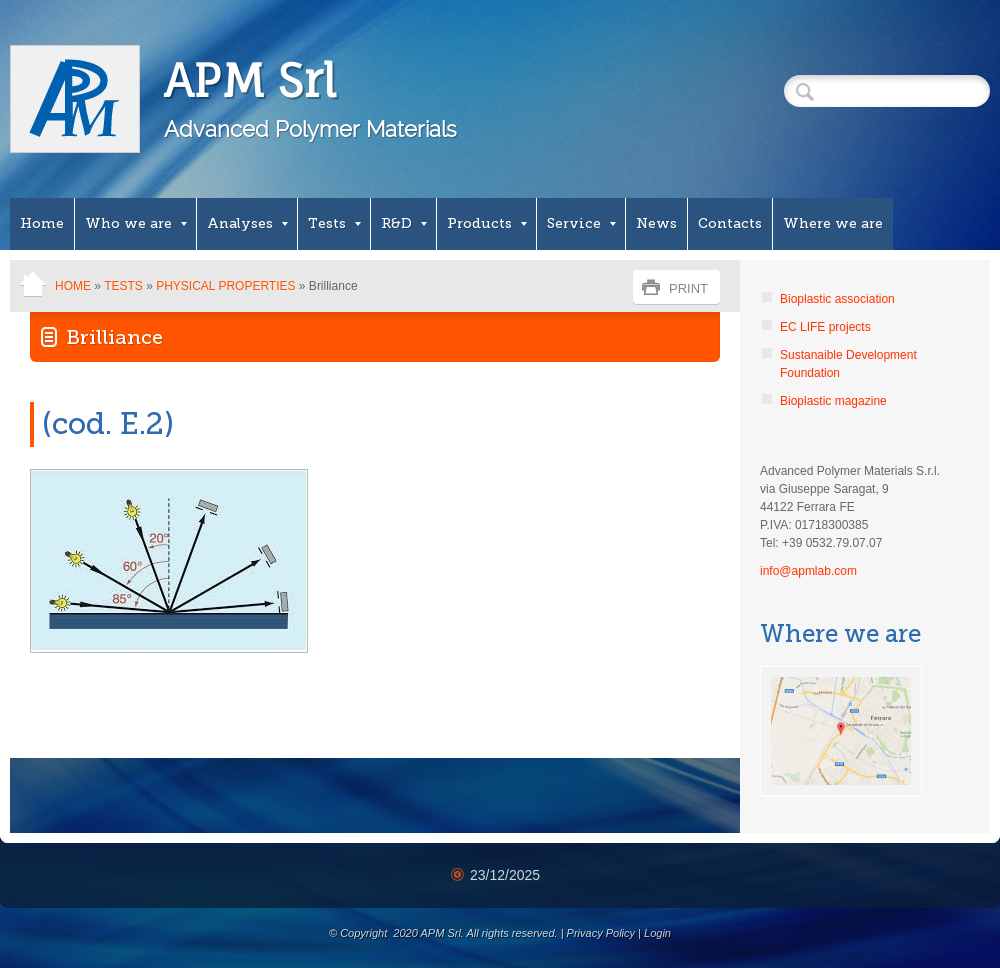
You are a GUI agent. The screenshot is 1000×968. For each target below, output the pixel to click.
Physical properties (225, 286)
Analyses (247, 223)
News (656, 223)
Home (42, 223)
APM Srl (250, 80)
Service (581, 223)
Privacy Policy (601, 933)
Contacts (730, 223)
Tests (334, 223)
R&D (404, 223)
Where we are (833, 223)
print (688, 288)
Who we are (136, 223)
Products (487, 223)
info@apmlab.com (808, 571)
